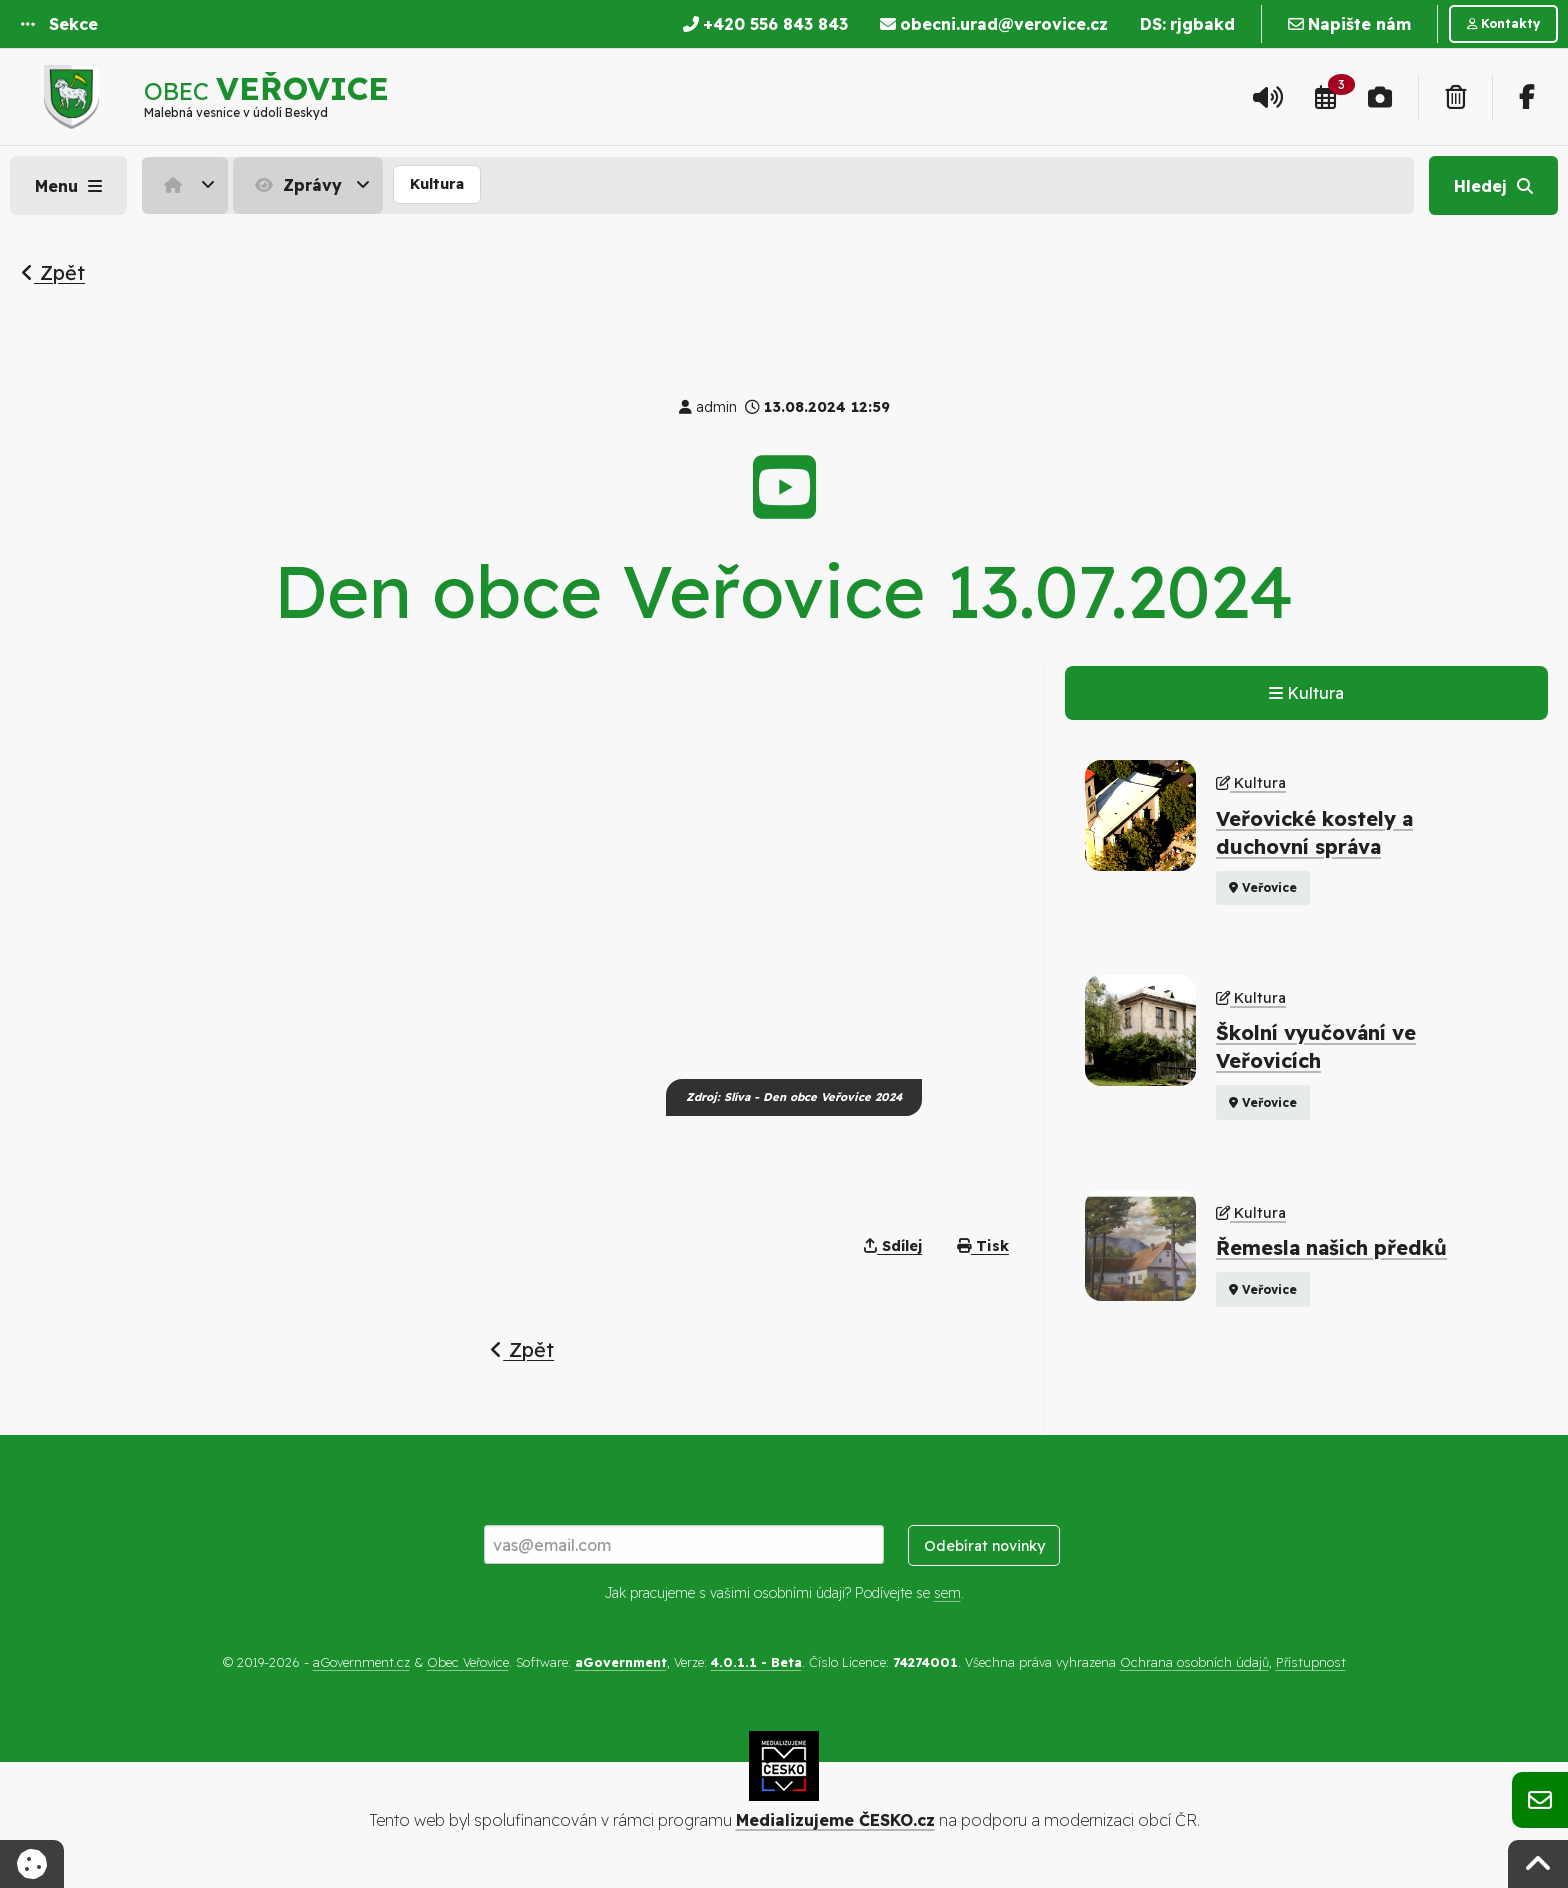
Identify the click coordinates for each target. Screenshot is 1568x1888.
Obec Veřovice (468, 1662)
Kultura (437, 184)
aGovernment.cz (361, 1662)
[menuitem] (187, 185)
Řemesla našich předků (1331, 1247)
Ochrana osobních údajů (1194, 1662)
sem (947, 1593)
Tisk (983, 1246)
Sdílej (893, 1246)
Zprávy (296, 185)
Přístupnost (1311, 1662)
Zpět (53, 272)
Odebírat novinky (984, 1546)
